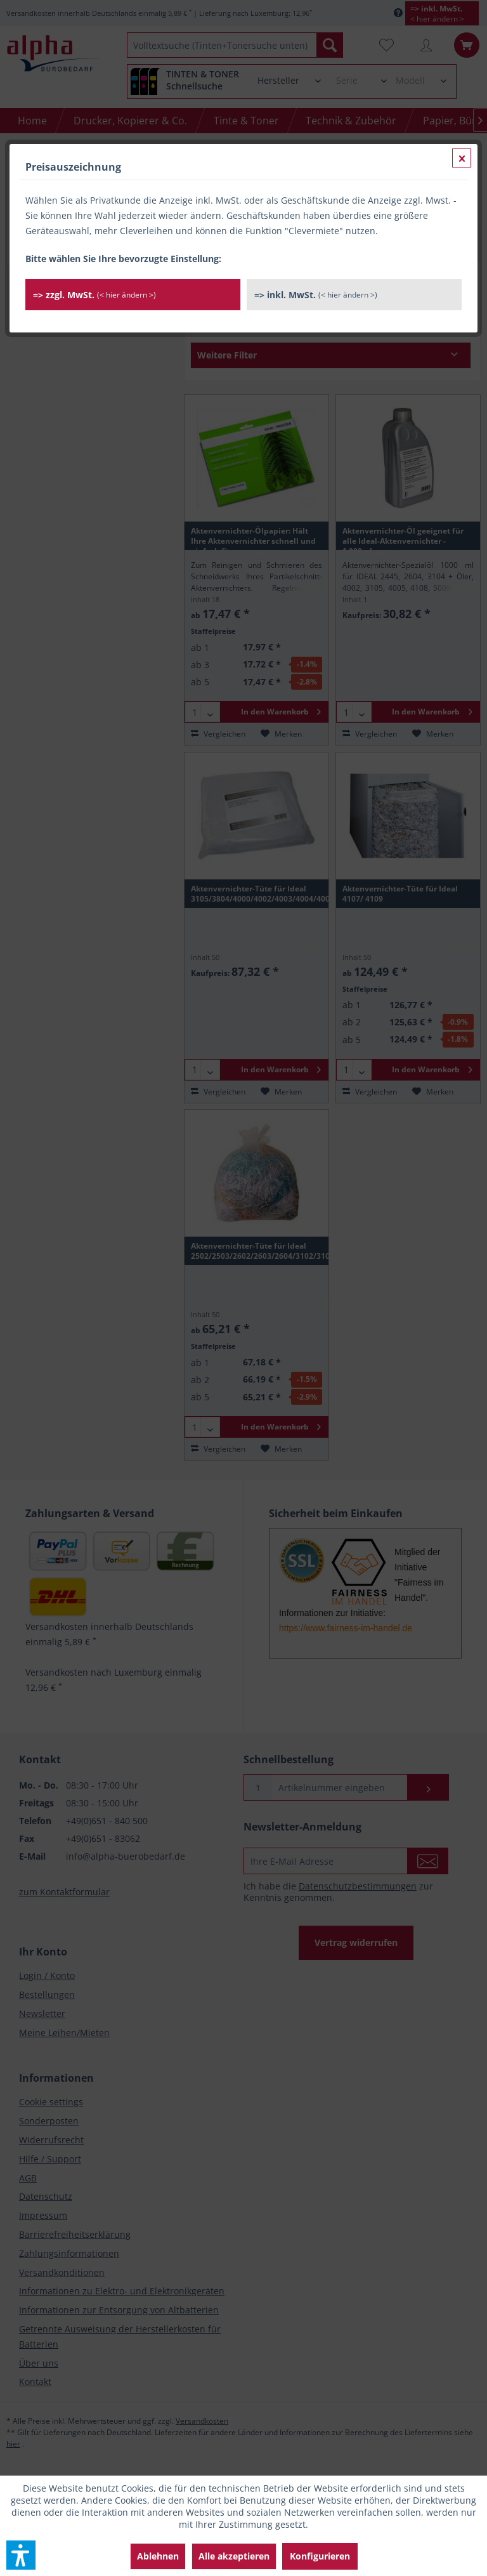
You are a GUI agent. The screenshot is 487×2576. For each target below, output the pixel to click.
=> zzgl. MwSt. (94, 295)
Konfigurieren (320, 2556)
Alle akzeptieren (233, 2556)
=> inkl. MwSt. (315, 295)
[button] (21, 2555)
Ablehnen (158, 2556)
